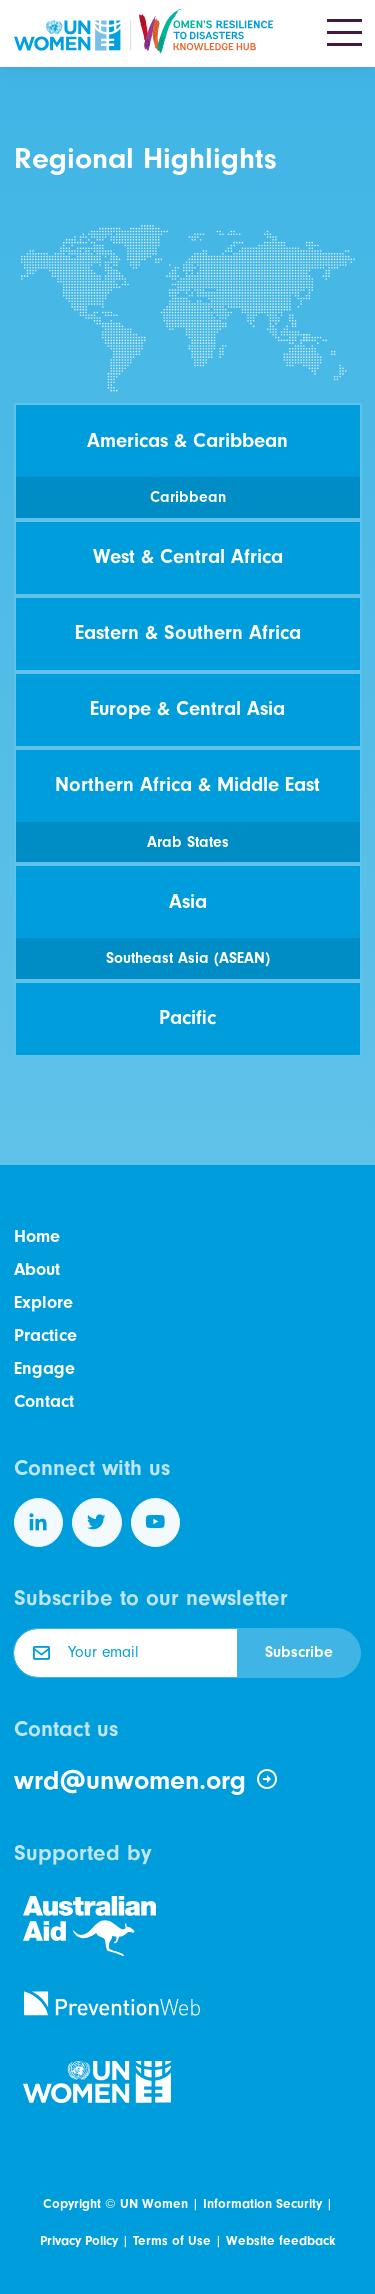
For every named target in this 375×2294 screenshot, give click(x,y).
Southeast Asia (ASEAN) (188, 958)
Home (37, 1236)
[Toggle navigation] (344, 34)
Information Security (262, 2203)
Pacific (187, 1017)
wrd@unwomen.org (146, 1780)
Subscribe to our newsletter (151, 1598)
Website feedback (280, 2240)
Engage (44, 1368)
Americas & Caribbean (187, 440)
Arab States (188, 842)
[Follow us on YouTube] (156, 1523)
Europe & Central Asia (187, 708)
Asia (188, 901)
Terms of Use (172, 2240)
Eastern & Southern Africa (188, 632)
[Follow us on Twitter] (97, 1523)
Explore (43, 1302)
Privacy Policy (79, 2240)
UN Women (154, 2203)
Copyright (72, 2203)
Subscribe (299, 1652)
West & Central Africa (188, 556)
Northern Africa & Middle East (187, 784)
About (37, 1269)
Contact (44, 1401)
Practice (45, 1335)
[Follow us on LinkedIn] (39, 1523)
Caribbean (188, 497)
